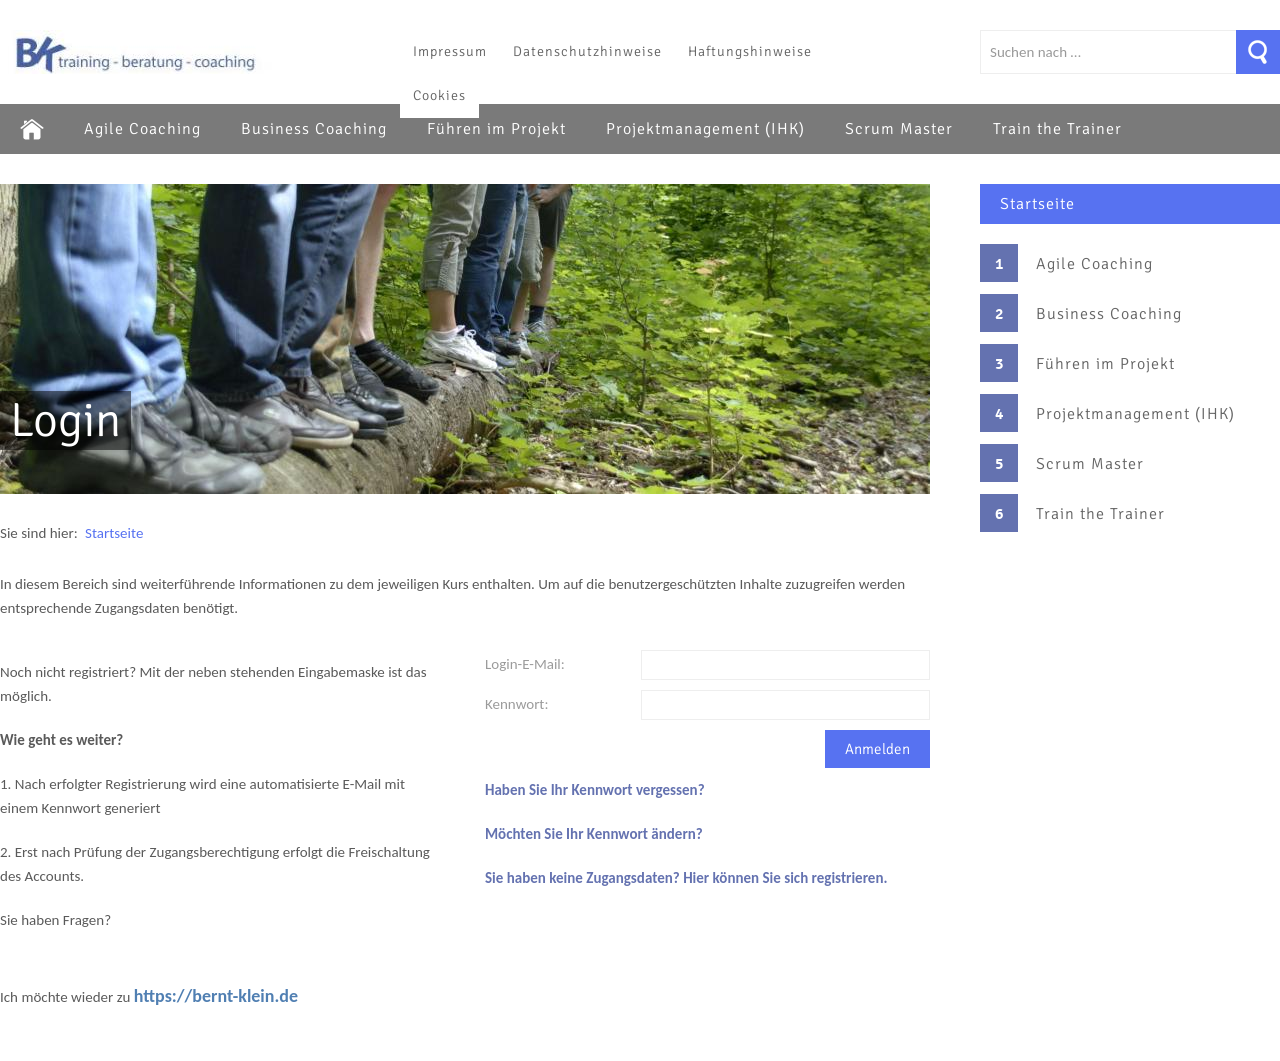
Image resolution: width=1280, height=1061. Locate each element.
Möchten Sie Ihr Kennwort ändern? (594, 834)
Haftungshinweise (750, 51)
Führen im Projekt (496, 129)
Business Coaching (314, 129)
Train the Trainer (1057, 129)
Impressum (450, 51)
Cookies (439, 95)
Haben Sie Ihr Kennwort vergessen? (595, 790)
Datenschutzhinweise (587, 51)
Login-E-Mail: (525, 664)
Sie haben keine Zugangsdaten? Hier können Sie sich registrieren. (686, 878)
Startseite (1037, 204)
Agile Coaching (142, 129)
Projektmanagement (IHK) (705, 129)
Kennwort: (516, 704)
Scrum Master (899, 129)
